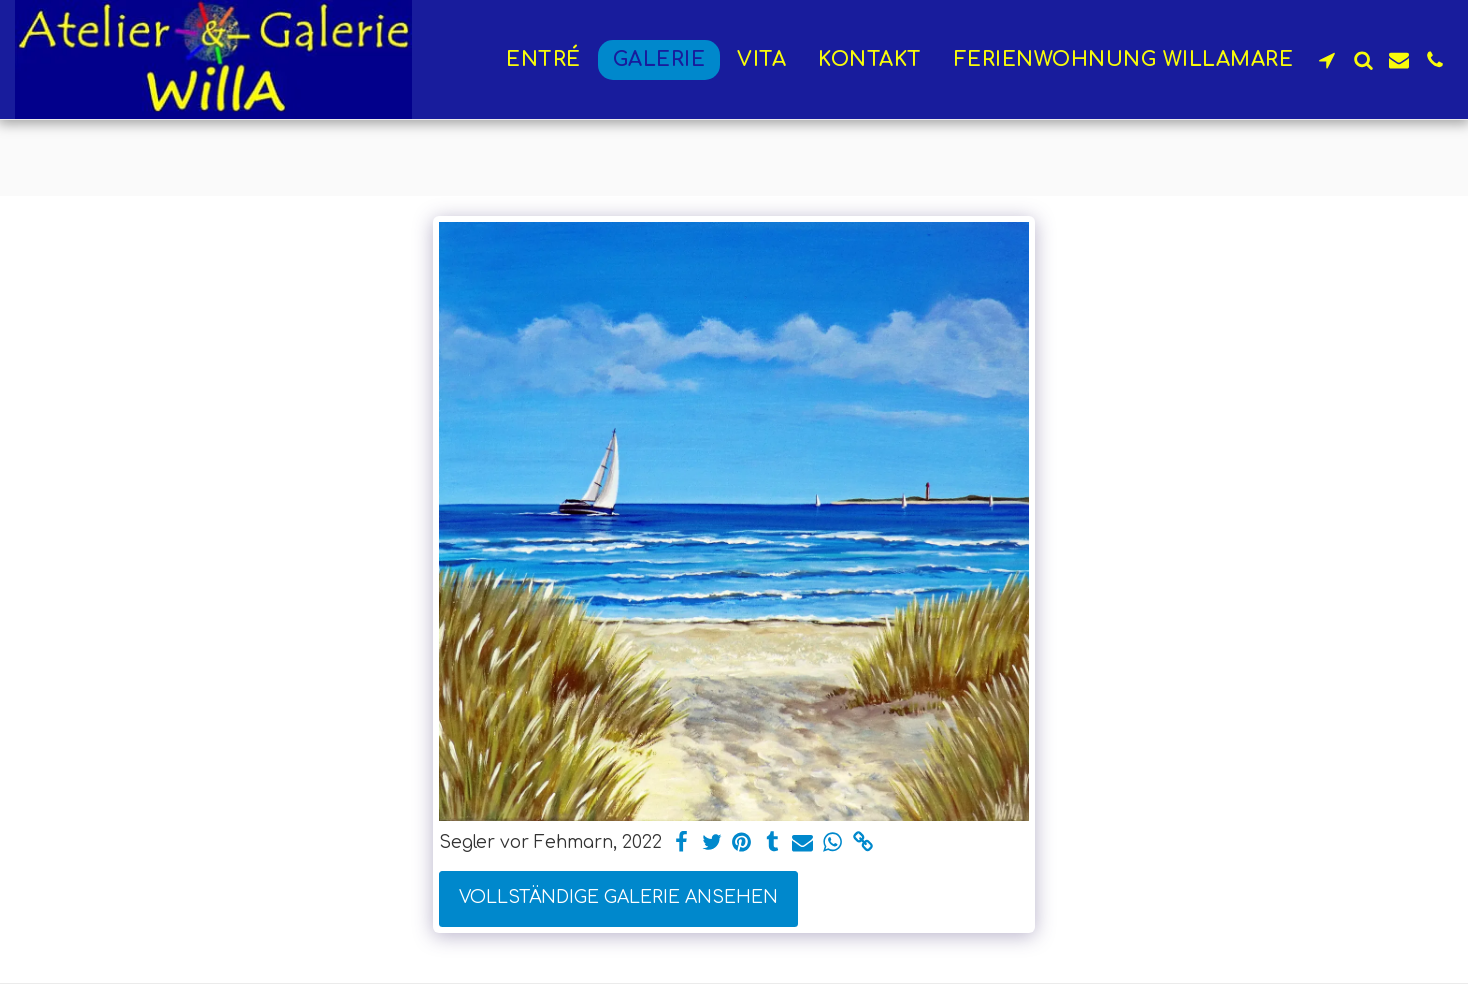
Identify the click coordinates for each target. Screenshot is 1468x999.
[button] (1327, 60)
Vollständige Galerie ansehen (618, 897)
